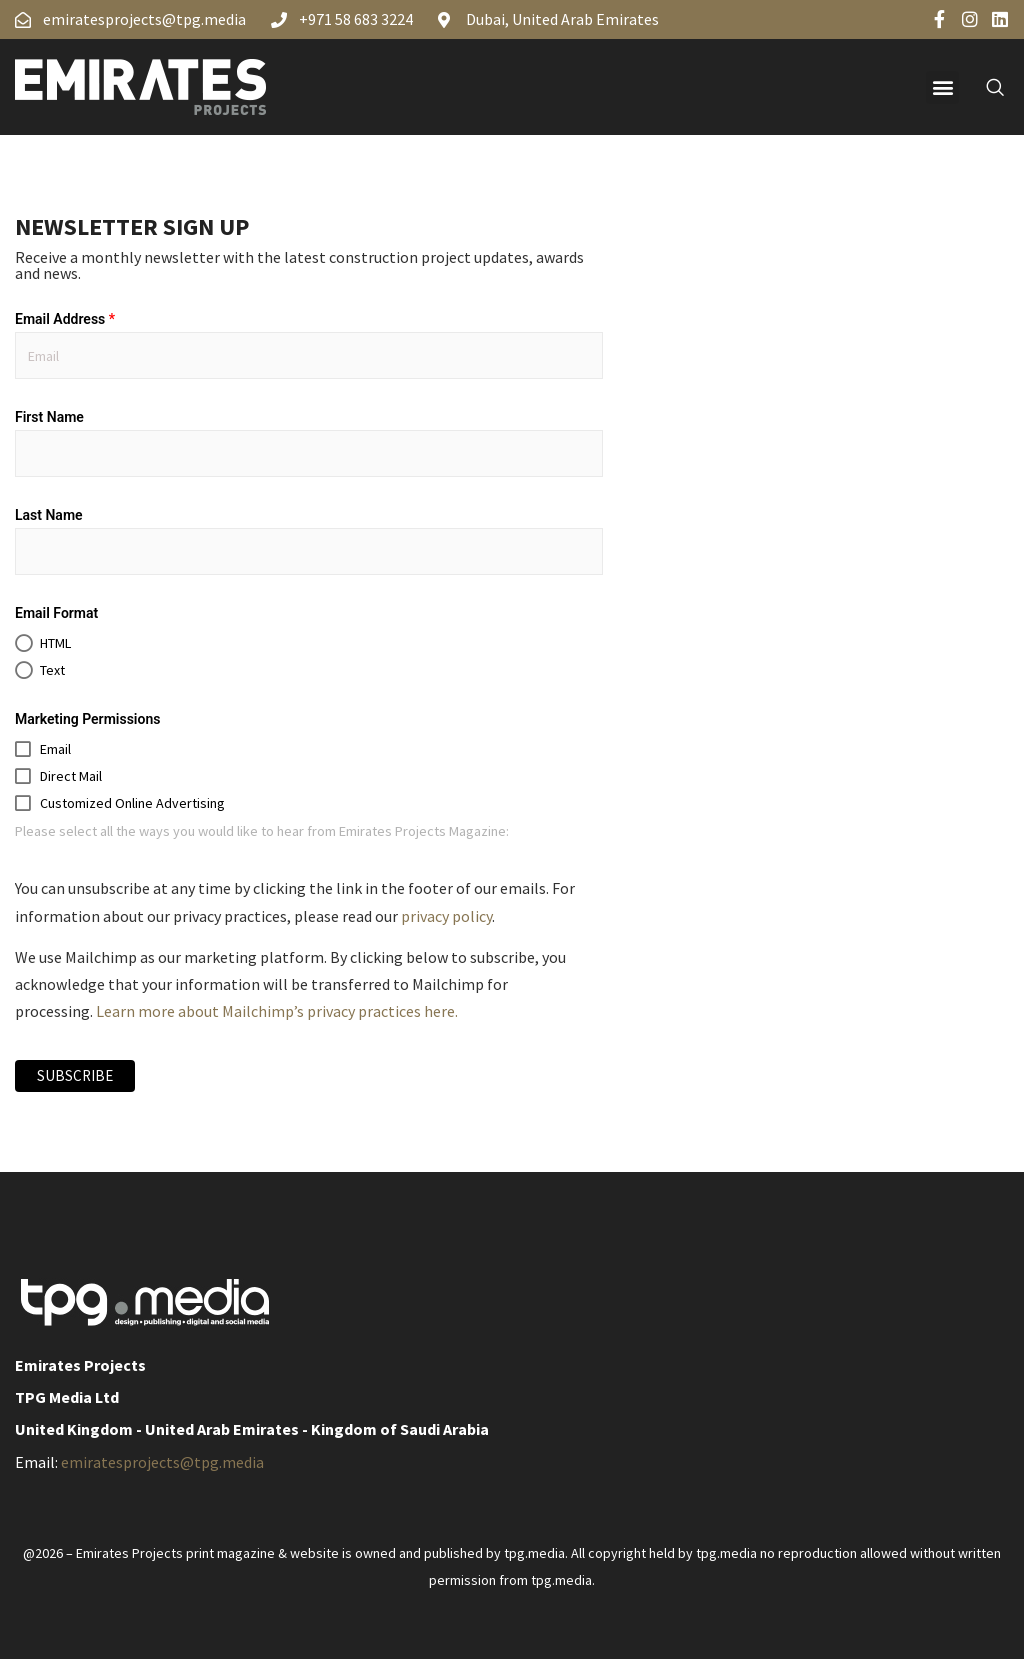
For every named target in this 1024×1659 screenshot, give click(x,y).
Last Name (49, 515)
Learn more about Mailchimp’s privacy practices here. (277, 1011)
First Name (49, 417)
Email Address (65, 319)
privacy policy (446, 916)
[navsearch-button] (984, 87)
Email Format (56, 613)
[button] (942, 87)
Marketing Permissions (87, 719)
